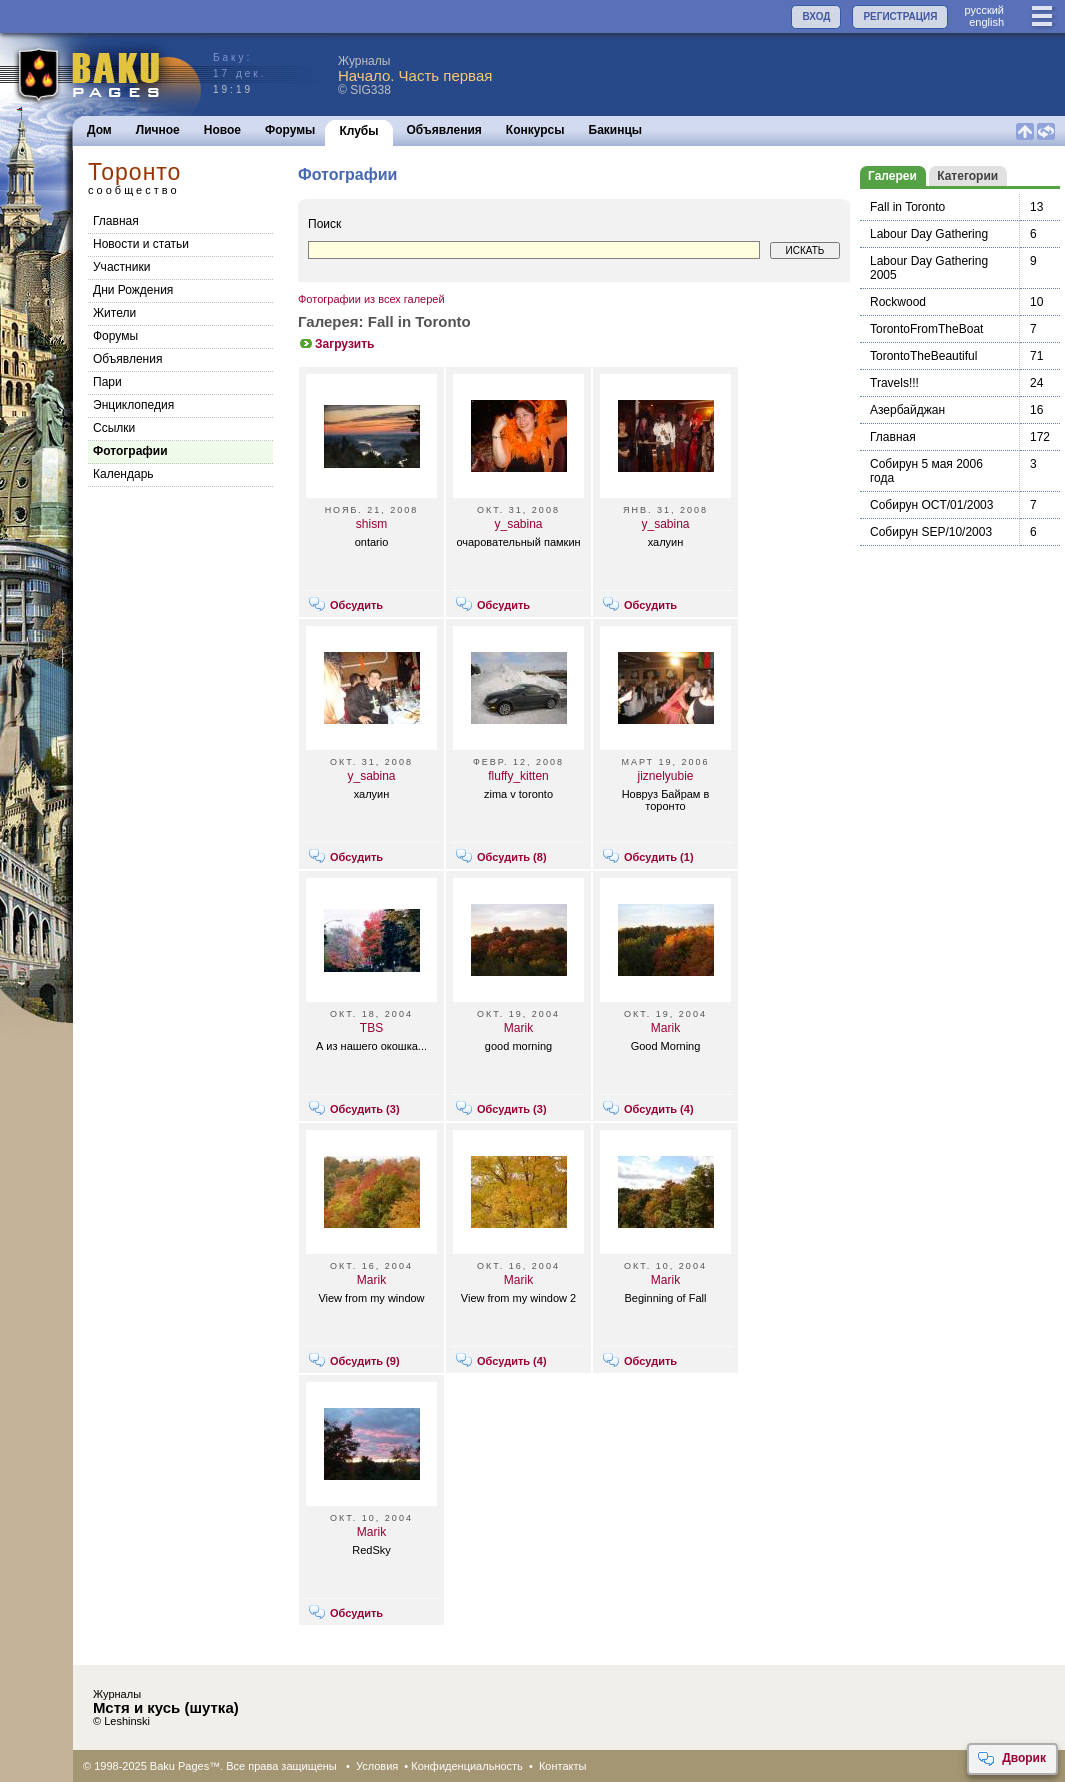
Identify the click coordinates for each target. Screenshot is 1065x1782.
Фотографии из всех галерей (371, 299)
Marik (518, 1028)
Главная (116, 221)
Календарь (123, 474)
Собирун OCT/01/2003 (931, 505)
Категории (967, 176)
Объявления (444, 130)
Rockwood (898, 302)
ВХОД (816, 16)
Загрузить (336, 344)
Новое (222, 130)
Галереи (892, 176)
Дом (99, 130)
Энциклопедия (133, 405)
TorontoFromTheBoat (926, 329)
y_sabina (518, 524)
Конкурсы (535, 130)
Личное (158, 130)
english (986, 22)
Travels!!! (894, 383)
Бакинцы (616, 130)
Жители (114, 313)
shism (371, 524)
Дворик (1011, 1759)
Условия (377, 1766)
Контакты (563, 1766)
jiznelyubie (665, 776)
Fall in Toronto (907, 207)
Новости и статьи (141, 244)
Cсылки (114, 428)
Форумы (290, 130)
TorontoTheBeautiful (923, 356)
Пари (107, 382)
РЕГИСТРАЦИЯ (900, 16)
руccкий (984, 10)
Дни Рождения (133, 290)
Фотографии (130, 451)
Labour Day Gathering (929, 234)
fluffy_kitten (518, 776)
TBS (371, 1028)
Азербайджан (907, 410)
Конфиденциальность (467, 1766)
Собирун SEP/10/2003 (931, 532)
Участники (121, 267)
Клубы (358, 131)
